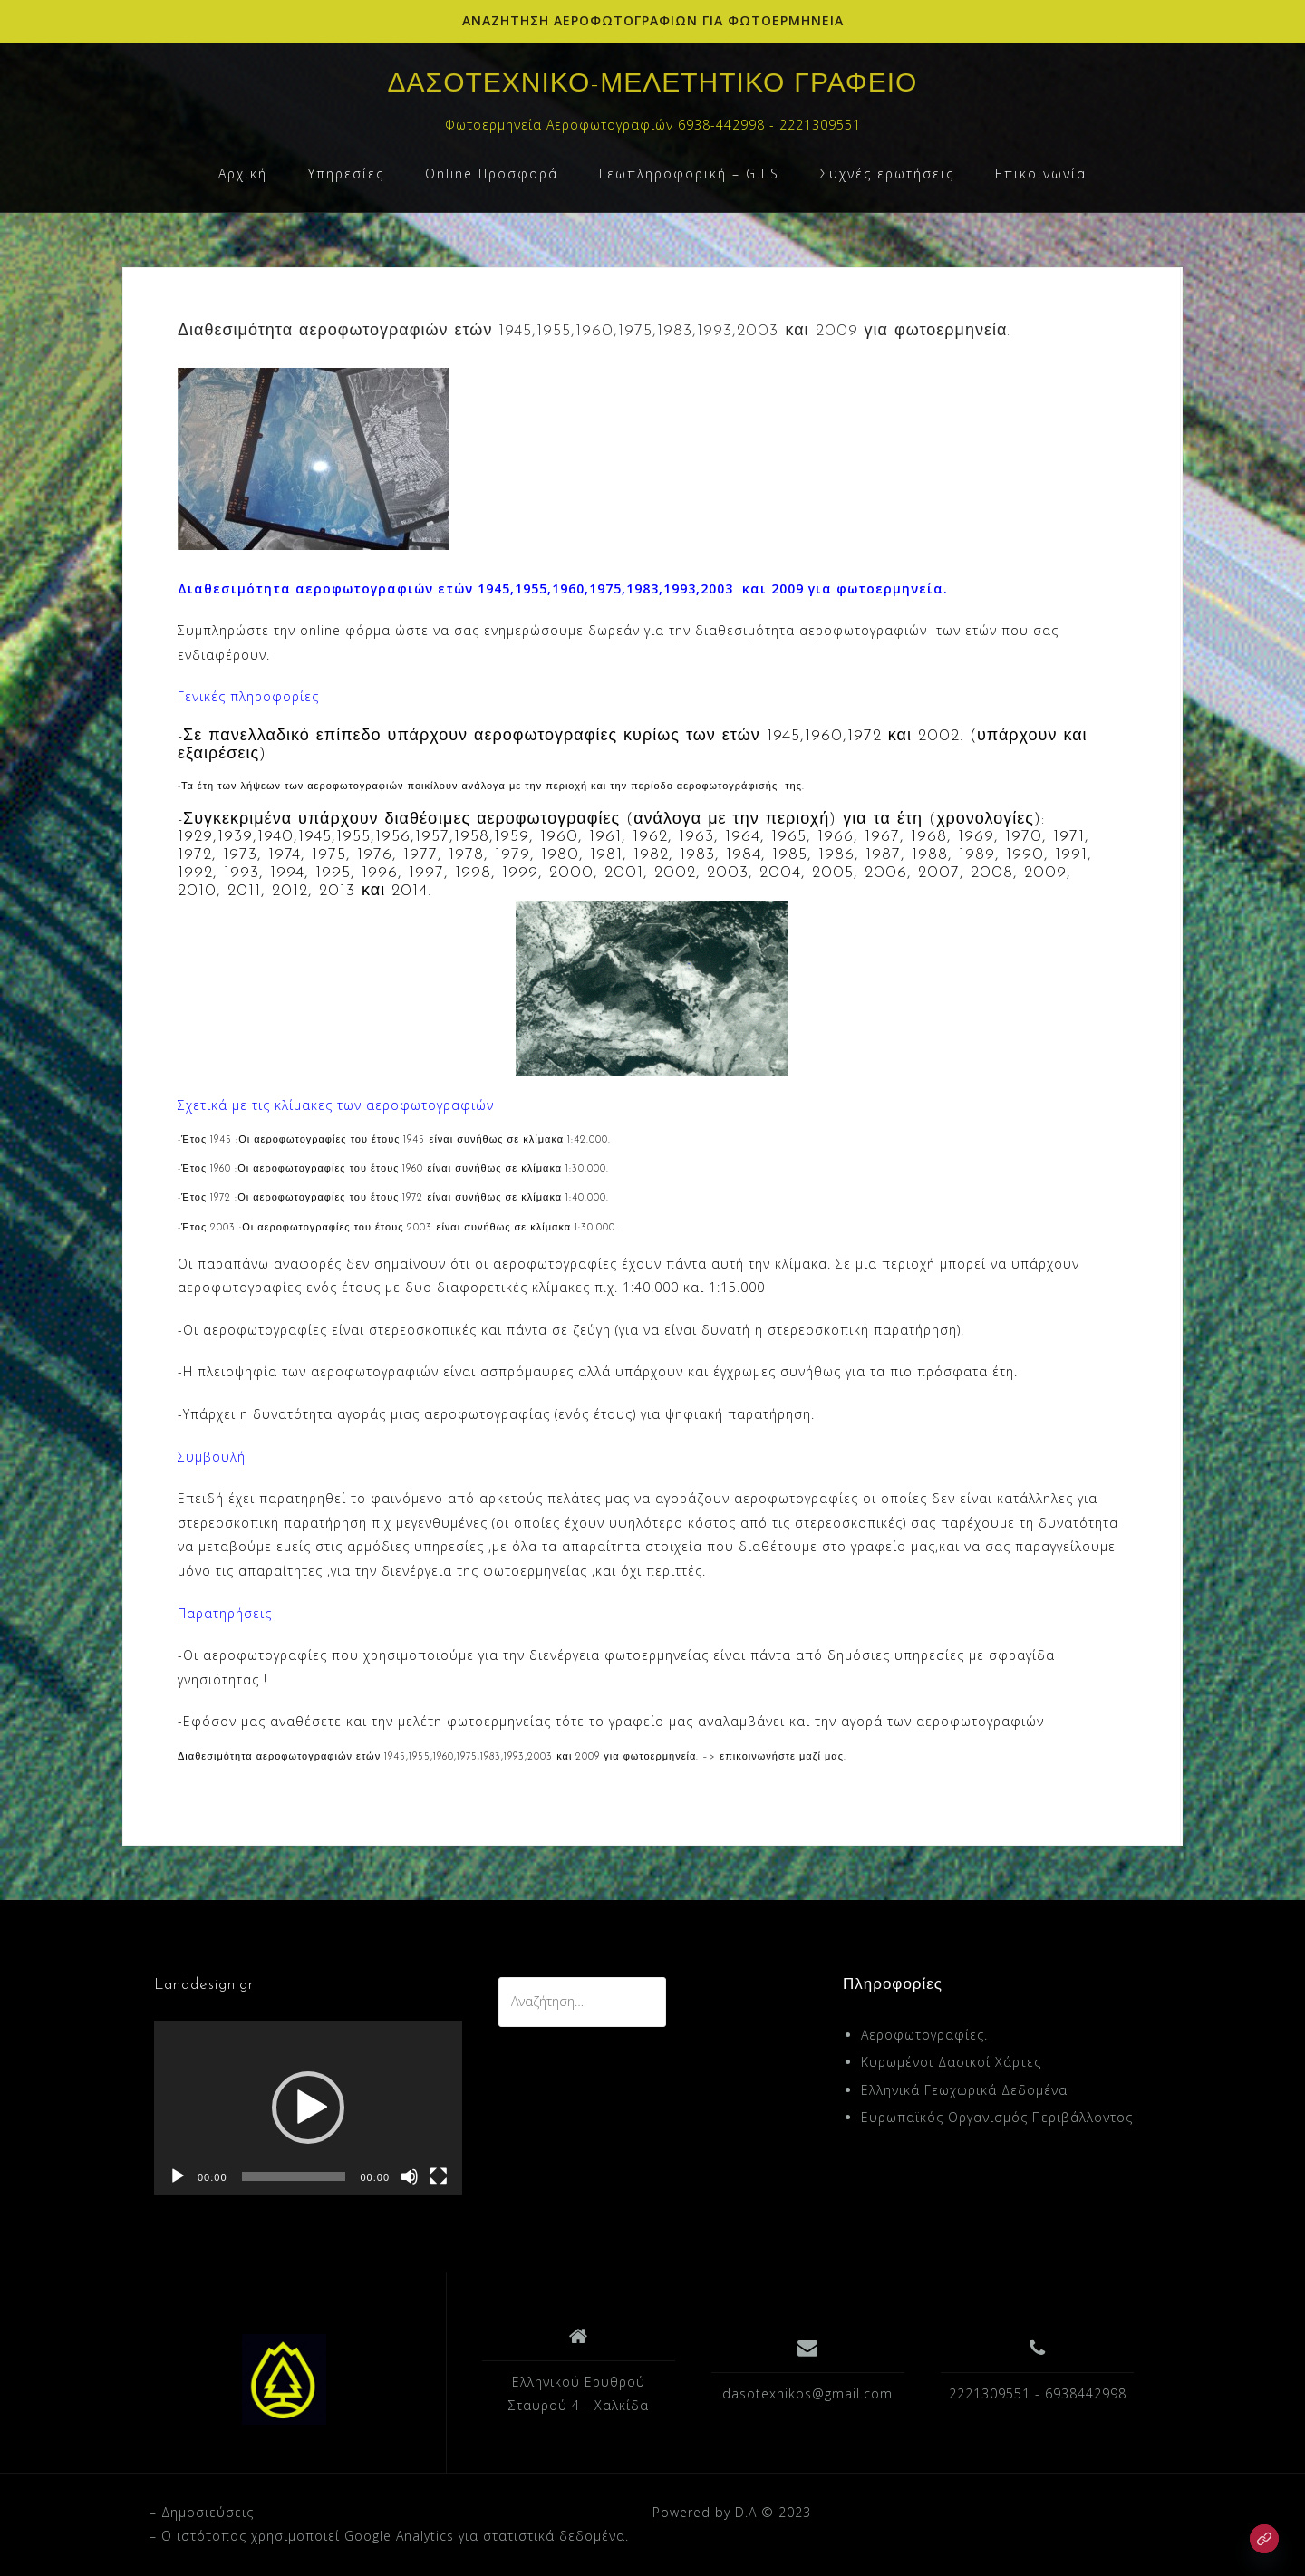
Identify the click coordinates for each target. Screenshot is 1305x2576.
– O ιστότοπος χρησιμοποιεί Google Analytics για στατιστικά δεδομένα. (389, 2535)
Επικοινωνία (1041, 173)
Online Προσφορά (491, 173)
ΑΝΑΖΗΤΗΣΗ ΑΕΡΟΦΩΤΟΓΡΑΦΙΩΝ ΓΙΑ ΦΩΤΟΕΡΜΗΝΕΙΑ (653, 20)
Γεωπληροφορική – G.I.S (689, 173)
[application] (308, 2108)
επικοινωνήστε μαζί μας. (783, 1757)
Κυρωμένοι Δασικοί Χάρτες (951, 2061)
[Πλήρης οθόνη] (439, 2176)
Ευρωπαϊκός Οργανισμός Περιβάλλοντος (997, 2117)
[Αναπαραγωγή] (178, 2176)
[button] (308, 2107)
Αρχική (242, 173)
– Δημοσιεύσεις (202, 2512)
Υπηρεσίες (346, 173)
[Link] (1264, 2538)
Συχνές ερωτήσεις (887, 173)
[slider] (294, 2176)
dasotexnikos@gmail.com (807, 2393)
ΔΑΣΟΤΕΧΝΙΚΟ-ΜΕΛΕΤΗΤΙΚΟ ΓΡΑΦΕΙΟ (653, 85)
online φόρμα (345, 630)
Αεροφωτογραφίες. (924, 2034)
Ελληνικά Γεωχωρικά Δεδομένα (964, 2089)
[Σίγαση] (410, 2176)
